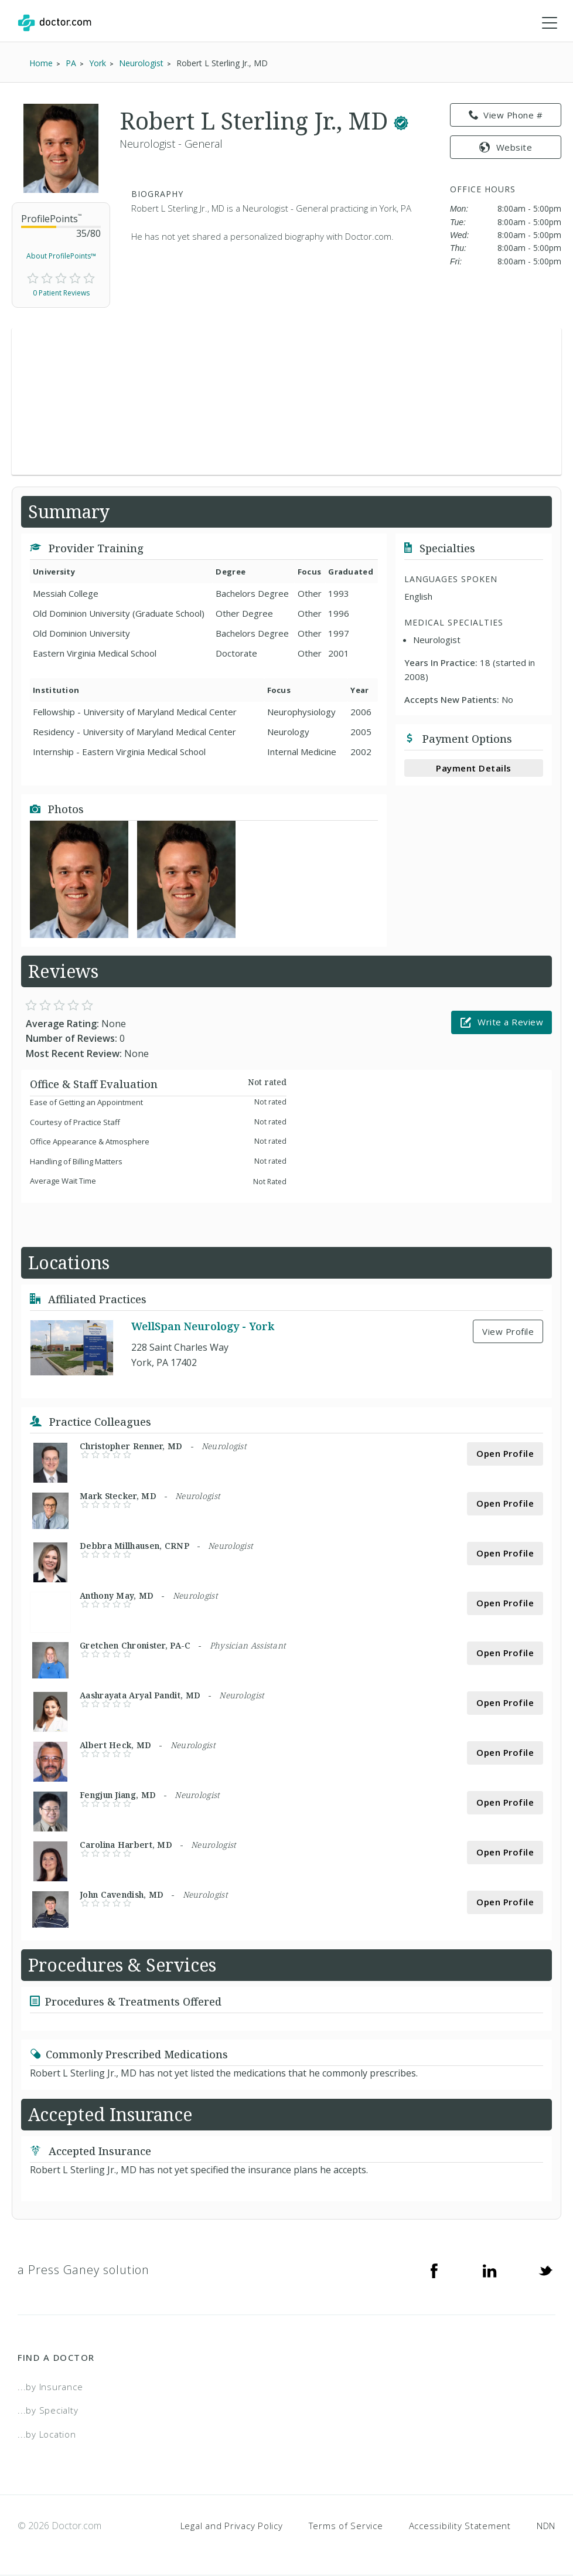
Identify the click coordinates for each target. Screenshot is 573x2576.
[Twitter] (545, 2270)
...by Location (47, 2435)
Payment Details (473, 768)
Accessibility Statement (460, 2527)
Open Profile (505, 1454)
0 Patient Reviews (61, 294)
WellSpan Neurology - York (202, 1327)
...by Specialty (48, 2411)
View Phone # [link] (506, 116)
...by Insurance (50, 2387)
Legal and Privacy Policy (231, 2527)
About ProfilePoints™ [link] (61, 256)
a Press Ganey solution (83, 2270)
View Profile (508, 1332)
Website (505, 148)
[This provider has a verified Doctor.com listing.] (401, 122)
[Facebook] (434, 2270)
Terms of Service (346, 2527)
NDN (546, 2527)
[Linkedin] (490, 2270)
